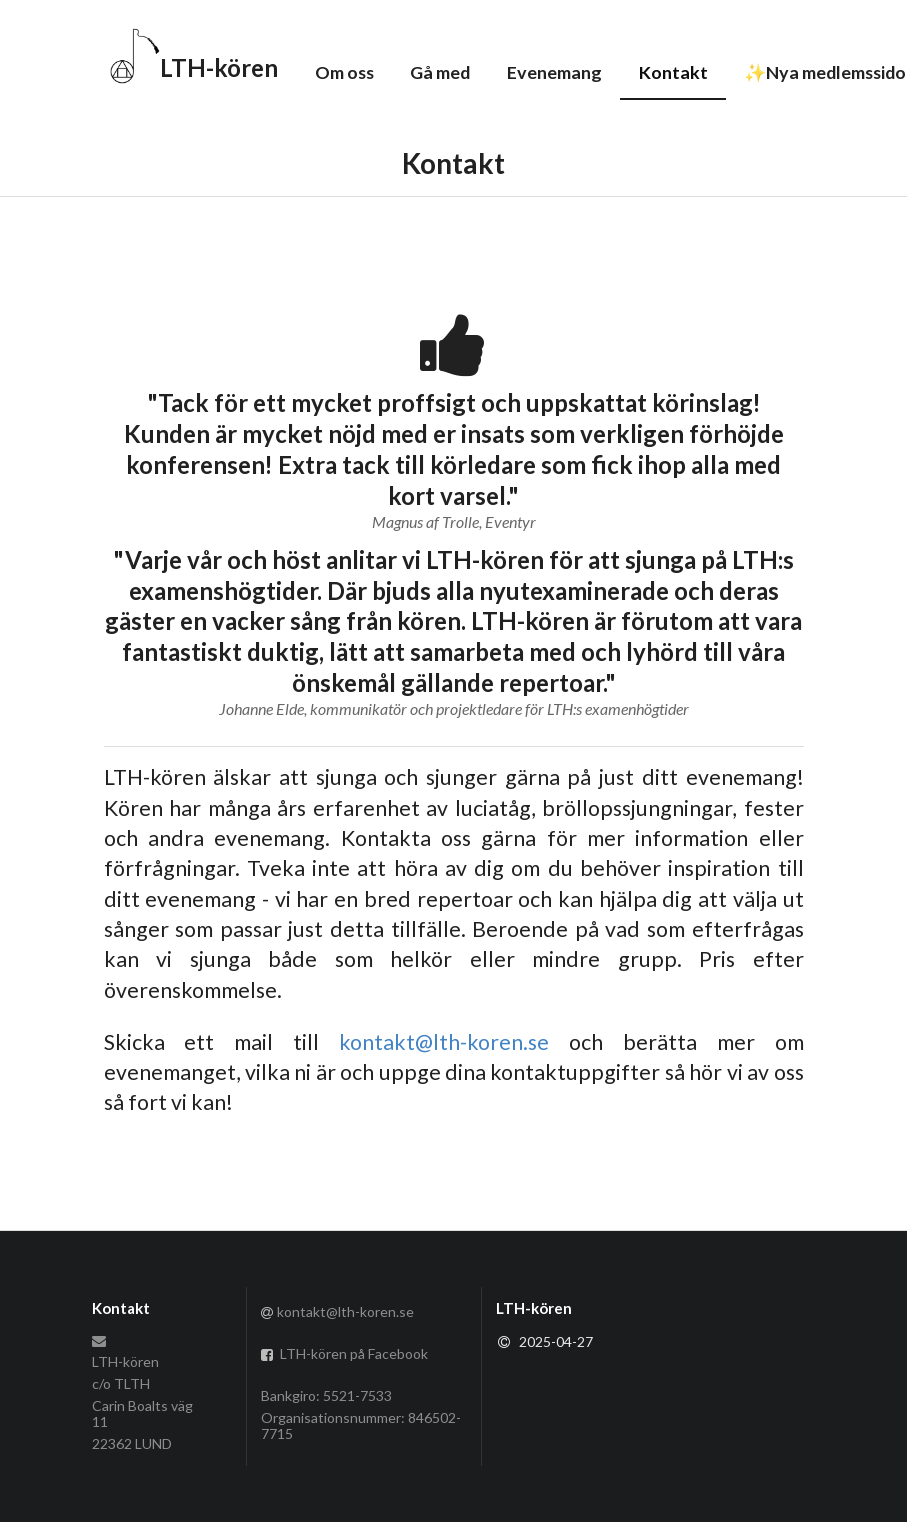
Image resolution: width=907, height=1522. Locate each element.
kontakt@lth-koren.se (444, 1042)
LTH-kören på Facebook (345, 1353)
